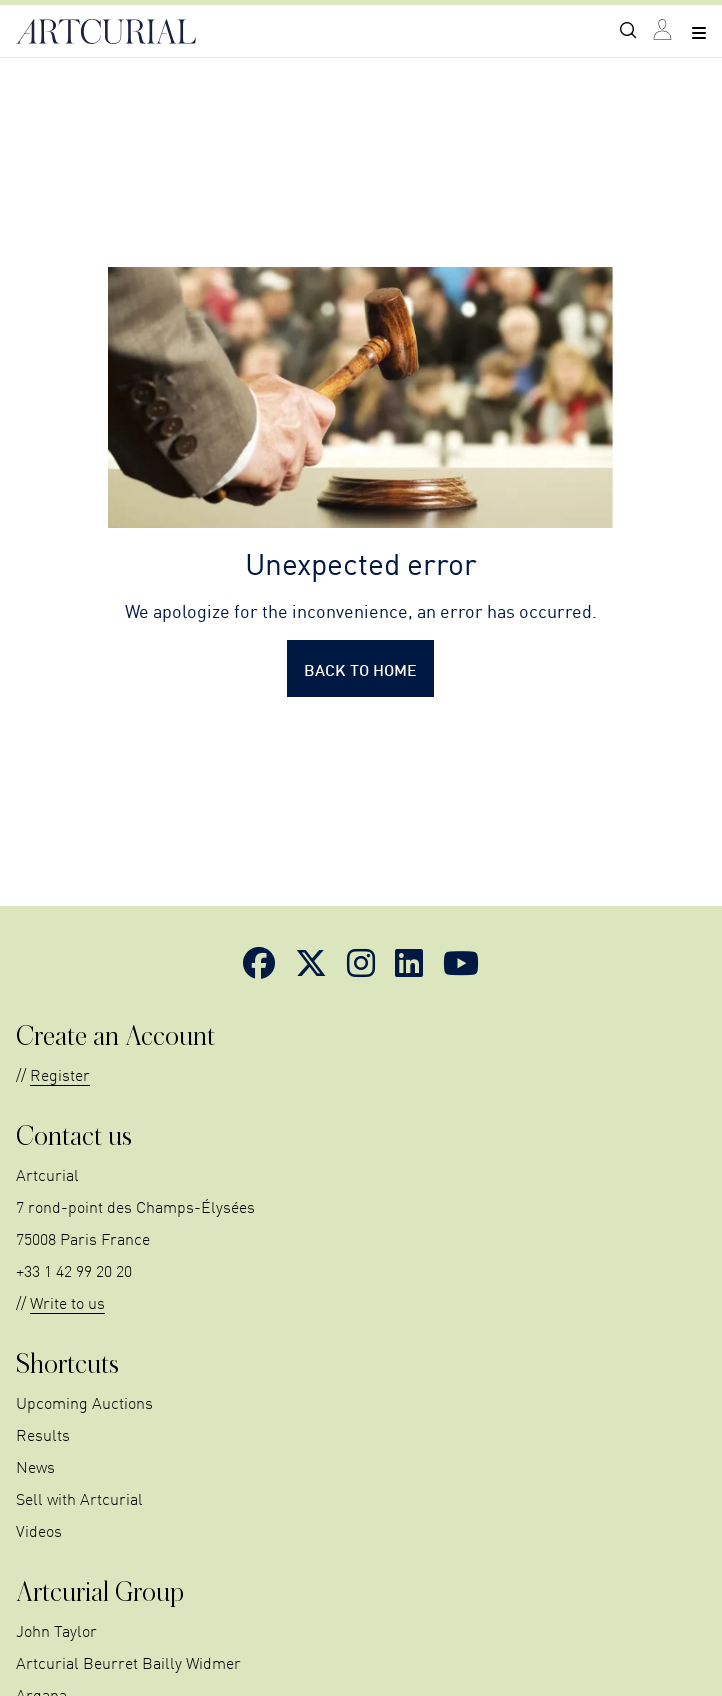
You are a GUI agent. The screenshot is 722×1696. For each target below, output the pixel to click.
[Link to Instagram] (361, 962)
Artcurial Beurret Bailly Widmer (128, 1662)
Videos (39, 1530)
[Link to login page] (664, 31)
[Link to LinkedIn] (409, 962)
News (35, 1466)
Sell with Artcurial (79, 1498)
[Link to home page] (106, 32)
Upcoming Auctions (84, 1402)
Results (43, 1434)
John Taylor (56, 1630)
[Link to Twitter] (311, 962)
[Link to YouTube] (461, 962)
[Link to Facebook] (259, 962)
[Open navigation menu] (699, 31)
